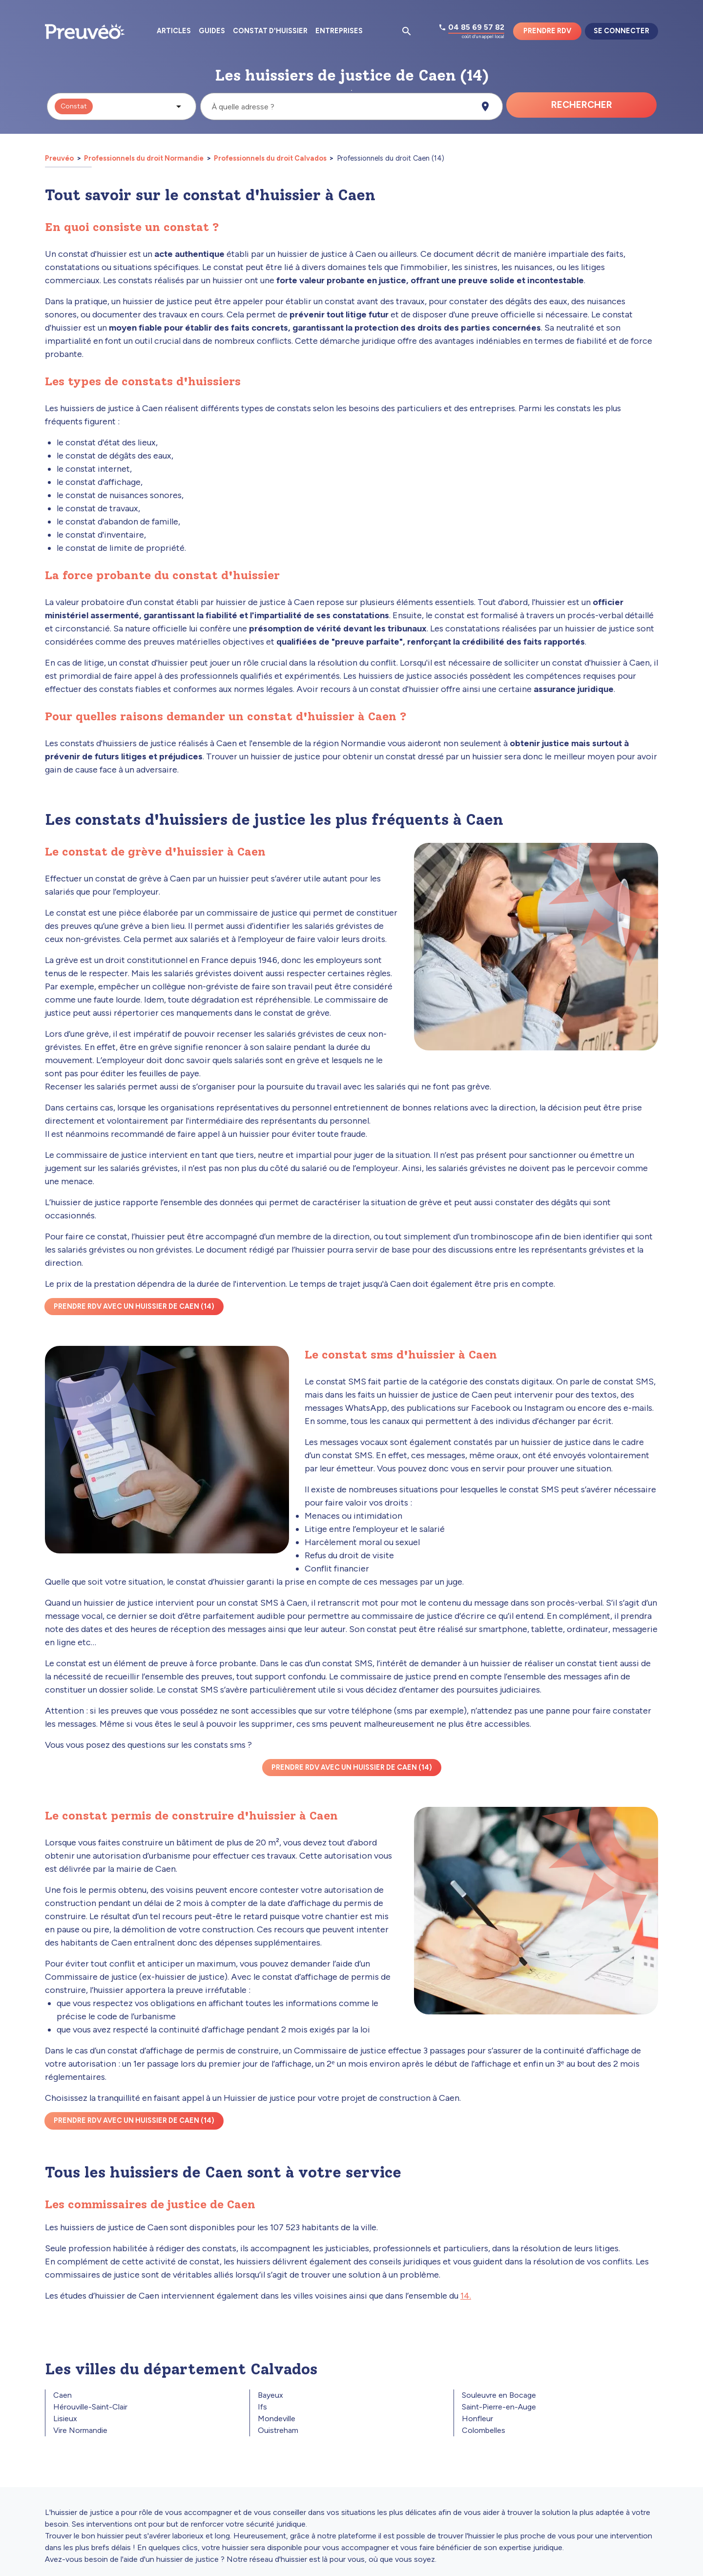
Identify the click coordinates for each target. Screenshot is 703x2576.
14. (465, 2295)
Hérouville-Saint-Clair (90, 2406)
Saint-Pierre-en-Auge (499, 2406)
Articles (174, 30)
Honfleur (477, 2418)
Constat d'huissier (270, 30)
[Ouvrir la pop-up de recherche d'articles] (406, 31)
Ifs (262, 2406)
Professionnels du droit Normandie (144, 158)
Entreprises (339, 30)
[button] (121, 106)
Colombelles (483, 2430)
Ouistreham (278, 2430)
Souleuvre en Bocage (499, 2395)
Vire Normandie (80, 2430)
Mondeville (276, 2418)
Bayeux (270, 2395)
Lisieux (65, 2418)
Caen (62, 2395)
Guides (212, 30)
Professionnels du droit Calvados (270, 158)
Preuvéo (60, 158)
